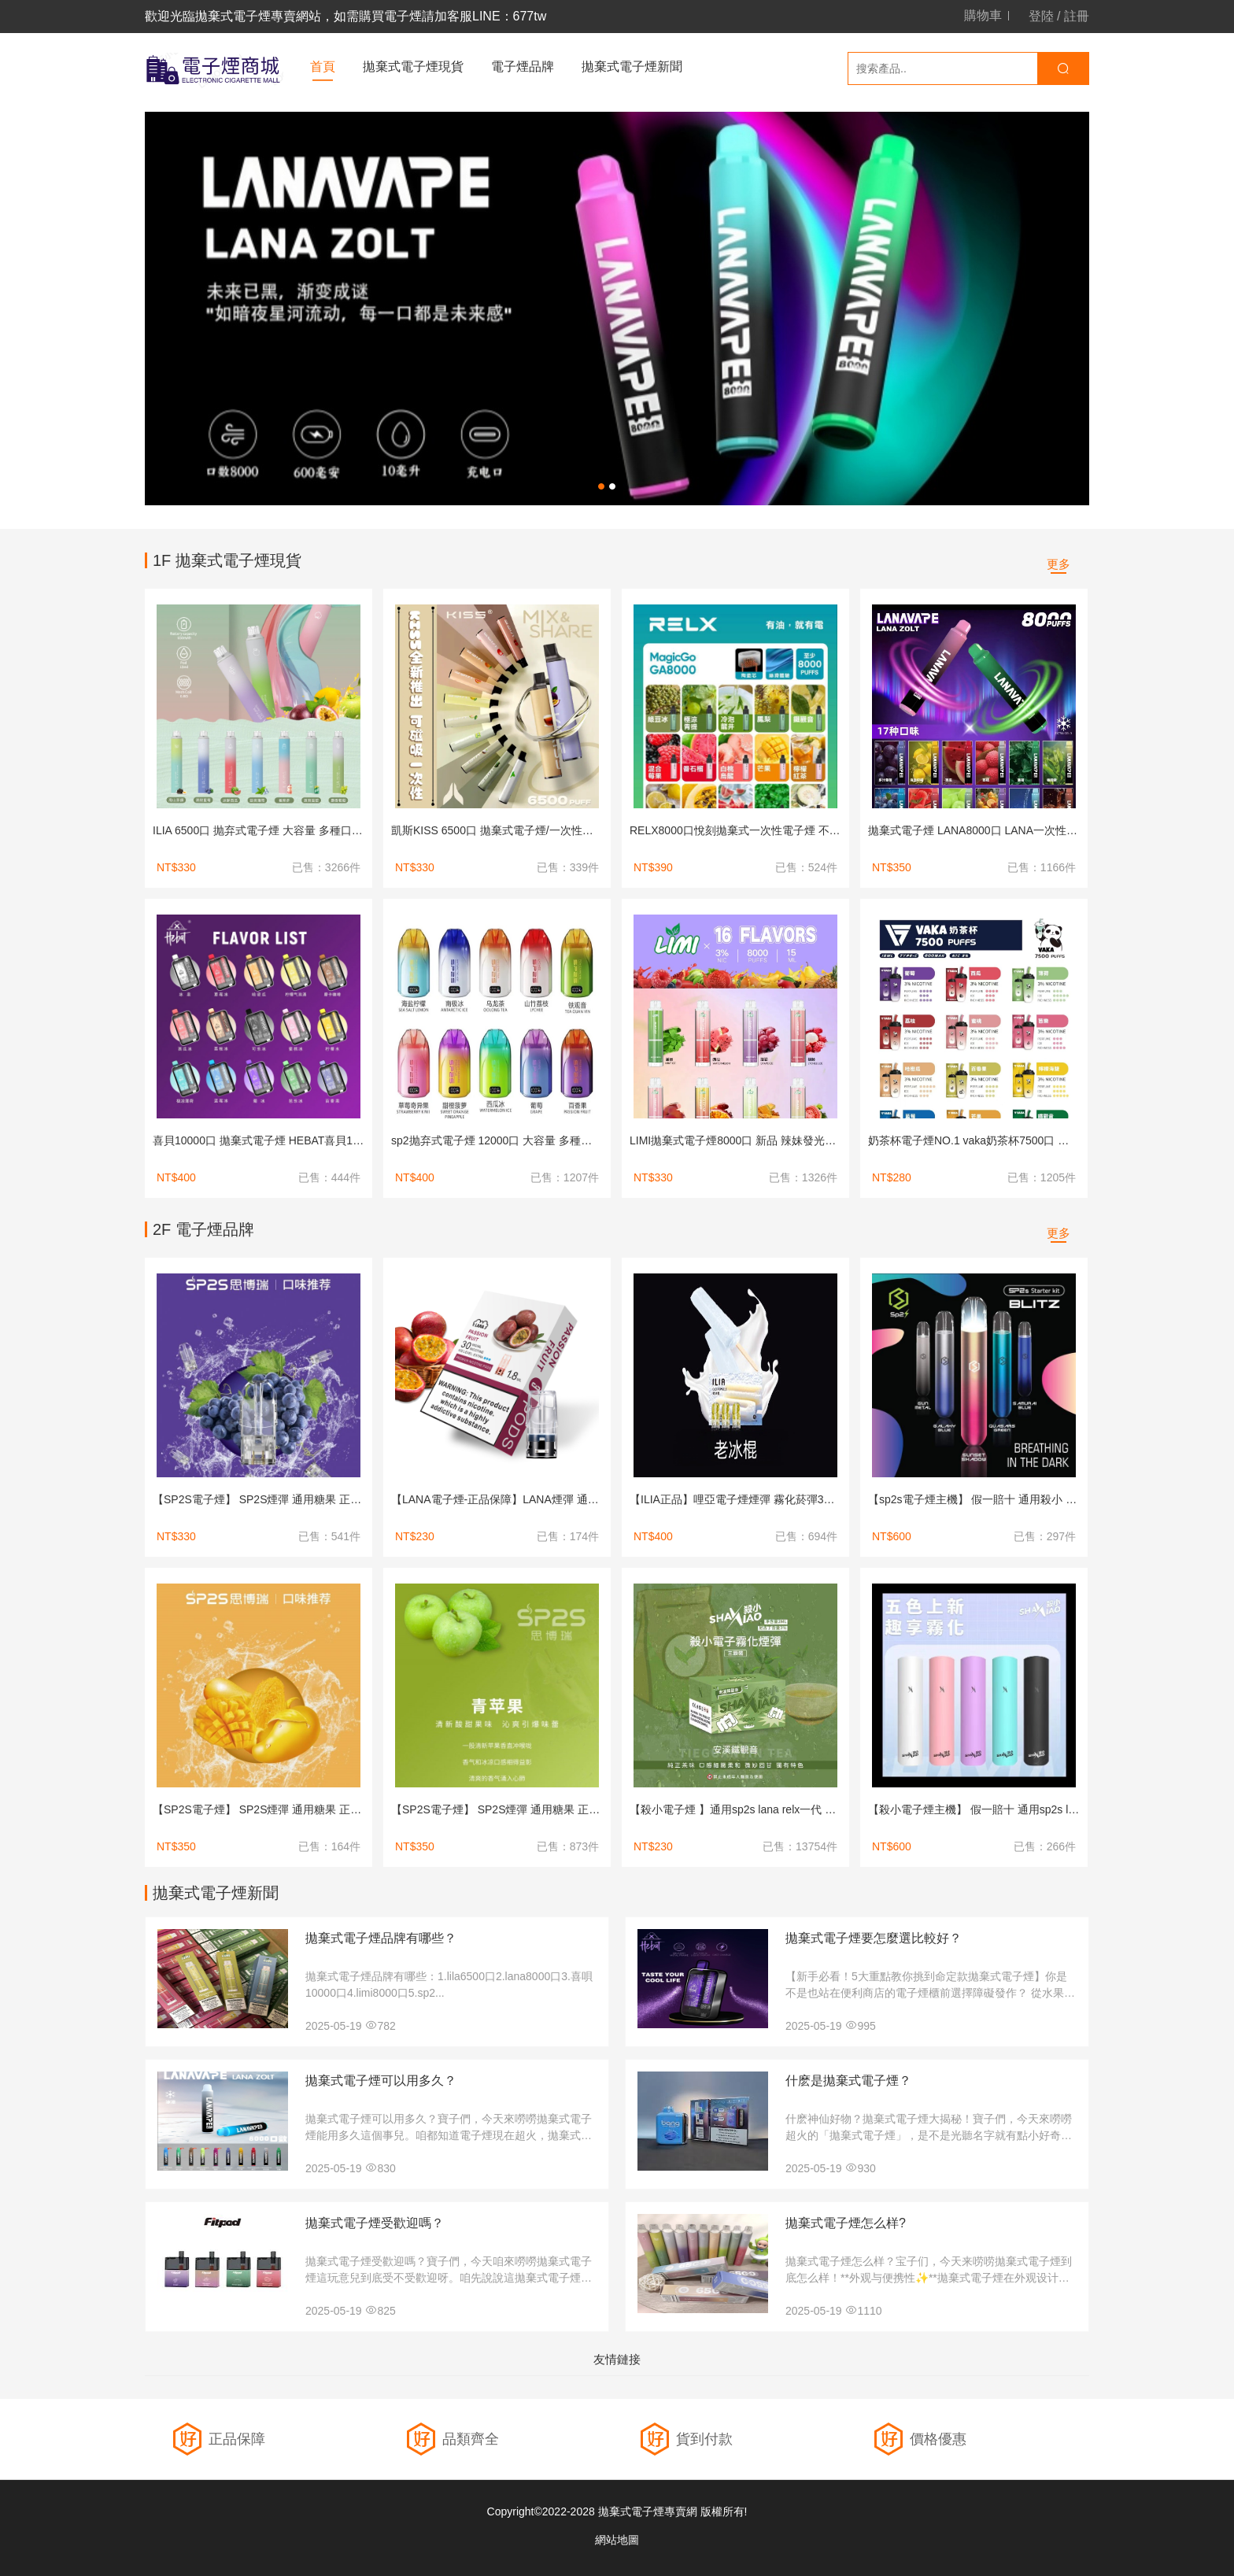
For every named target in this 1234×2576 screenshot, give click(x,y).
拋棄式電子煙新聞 (632, 66)
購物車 (983, 15)
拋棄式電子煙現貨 (413, 66)
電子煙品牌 (522, 66)
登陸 (1041, 16)
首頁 (322, 66)
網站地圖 (617, 2539)
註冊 (1076, 16)
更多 (1058, 564)
